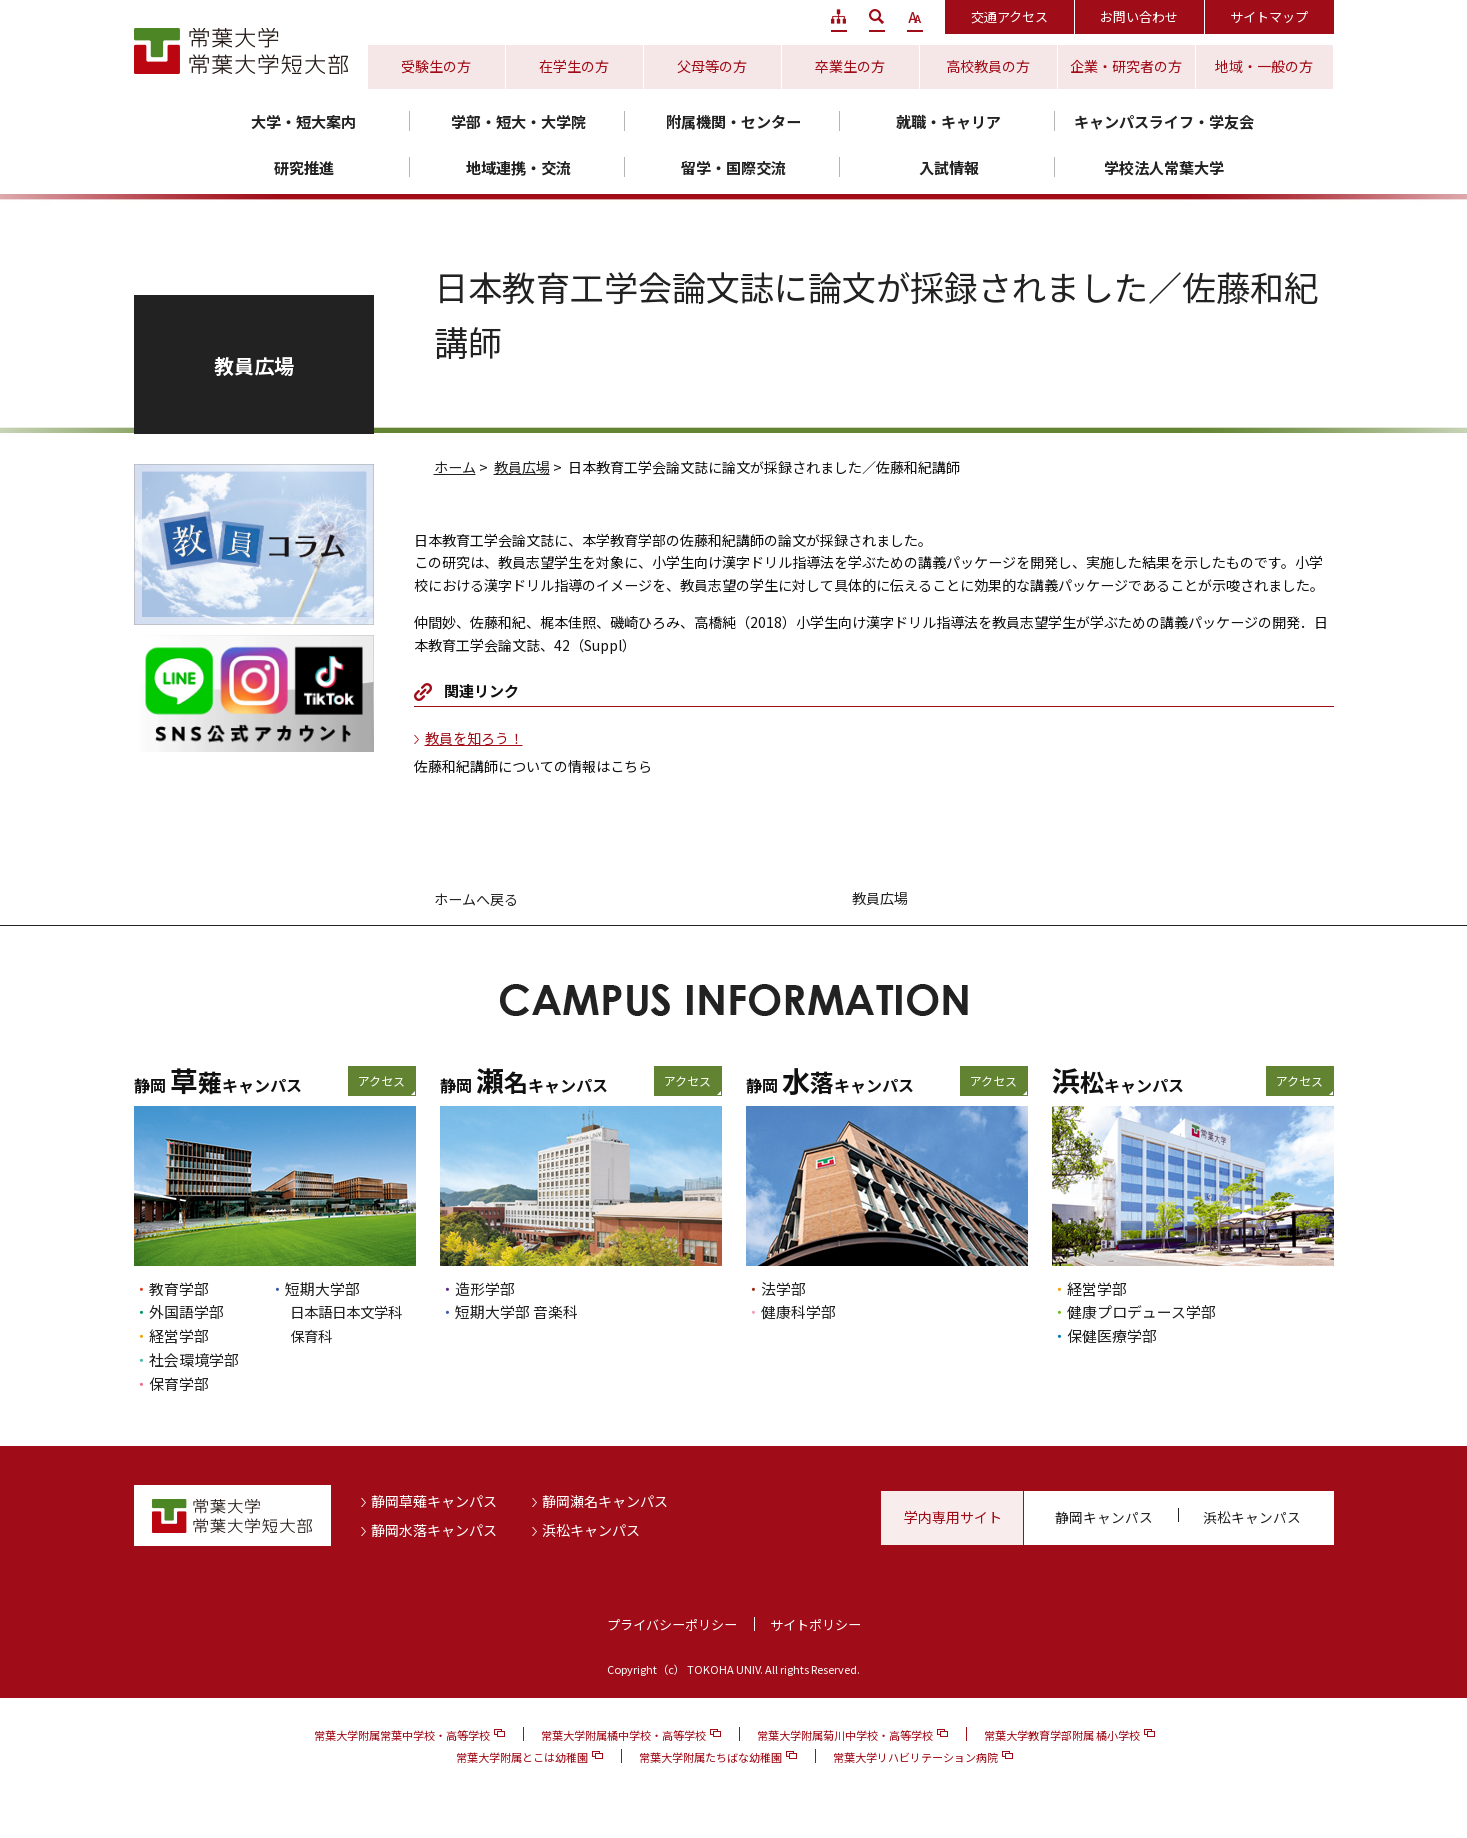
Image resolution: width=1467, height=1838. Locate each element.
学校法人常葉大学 (1164, 167)
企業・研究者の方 (1126, 66)
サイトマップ (1269, 16)
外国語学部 (186, 1311)
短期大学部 (322, 1288)
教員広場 (522, 467)
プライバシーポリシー (672, 1624)
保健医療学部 (1112, 1335)
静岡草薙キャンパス (434, 1501)
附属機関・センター (733, 121)
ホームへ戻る (476, 899)
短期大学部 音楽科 (516, 1311)
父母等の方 (712, 66)
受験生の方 (436, 66)
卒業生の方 (850, 66)
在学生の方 (574, 66)
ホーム (455, 467)
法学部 (783, 1288)
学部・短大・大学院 (518, 121)
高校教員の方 (988, 66)
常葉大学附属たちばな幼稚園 (710, 1757)
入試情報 (949, 167)
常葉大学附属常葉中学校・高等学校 (402, 1735)
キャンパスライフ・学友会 (1164, 121)
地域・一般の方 (1264, 66)
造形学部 (485, 1288)
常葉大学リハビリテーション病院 (915, 1757)
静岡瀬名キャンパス (605, 1501)
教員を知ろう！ (474, 738)
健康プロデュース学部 (1141, 1311)
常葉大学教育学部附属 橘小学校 (1062, 1735)
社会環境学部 (194, 1359)
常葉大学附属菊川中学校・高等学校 (845, 1735)
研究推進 (304, 167)
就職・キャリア (948, 121)
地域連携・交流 (518, 167)
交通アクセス (1009, 16)
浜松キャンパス (591, 1530)
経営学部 (179, 1335)
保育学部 (179, 1383)
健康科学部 (798, 1311)
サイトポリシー (815, 1624)
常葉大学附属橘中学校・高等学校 (623, 1735)
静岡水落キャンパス (434, 1530)
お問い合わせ (1139, 16)
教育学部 (179, 1288)
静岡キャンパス (1104, 1517)
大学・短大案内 (303, 121)
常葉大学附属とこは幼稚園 (522, 1757)
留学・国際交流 (733, 167)
